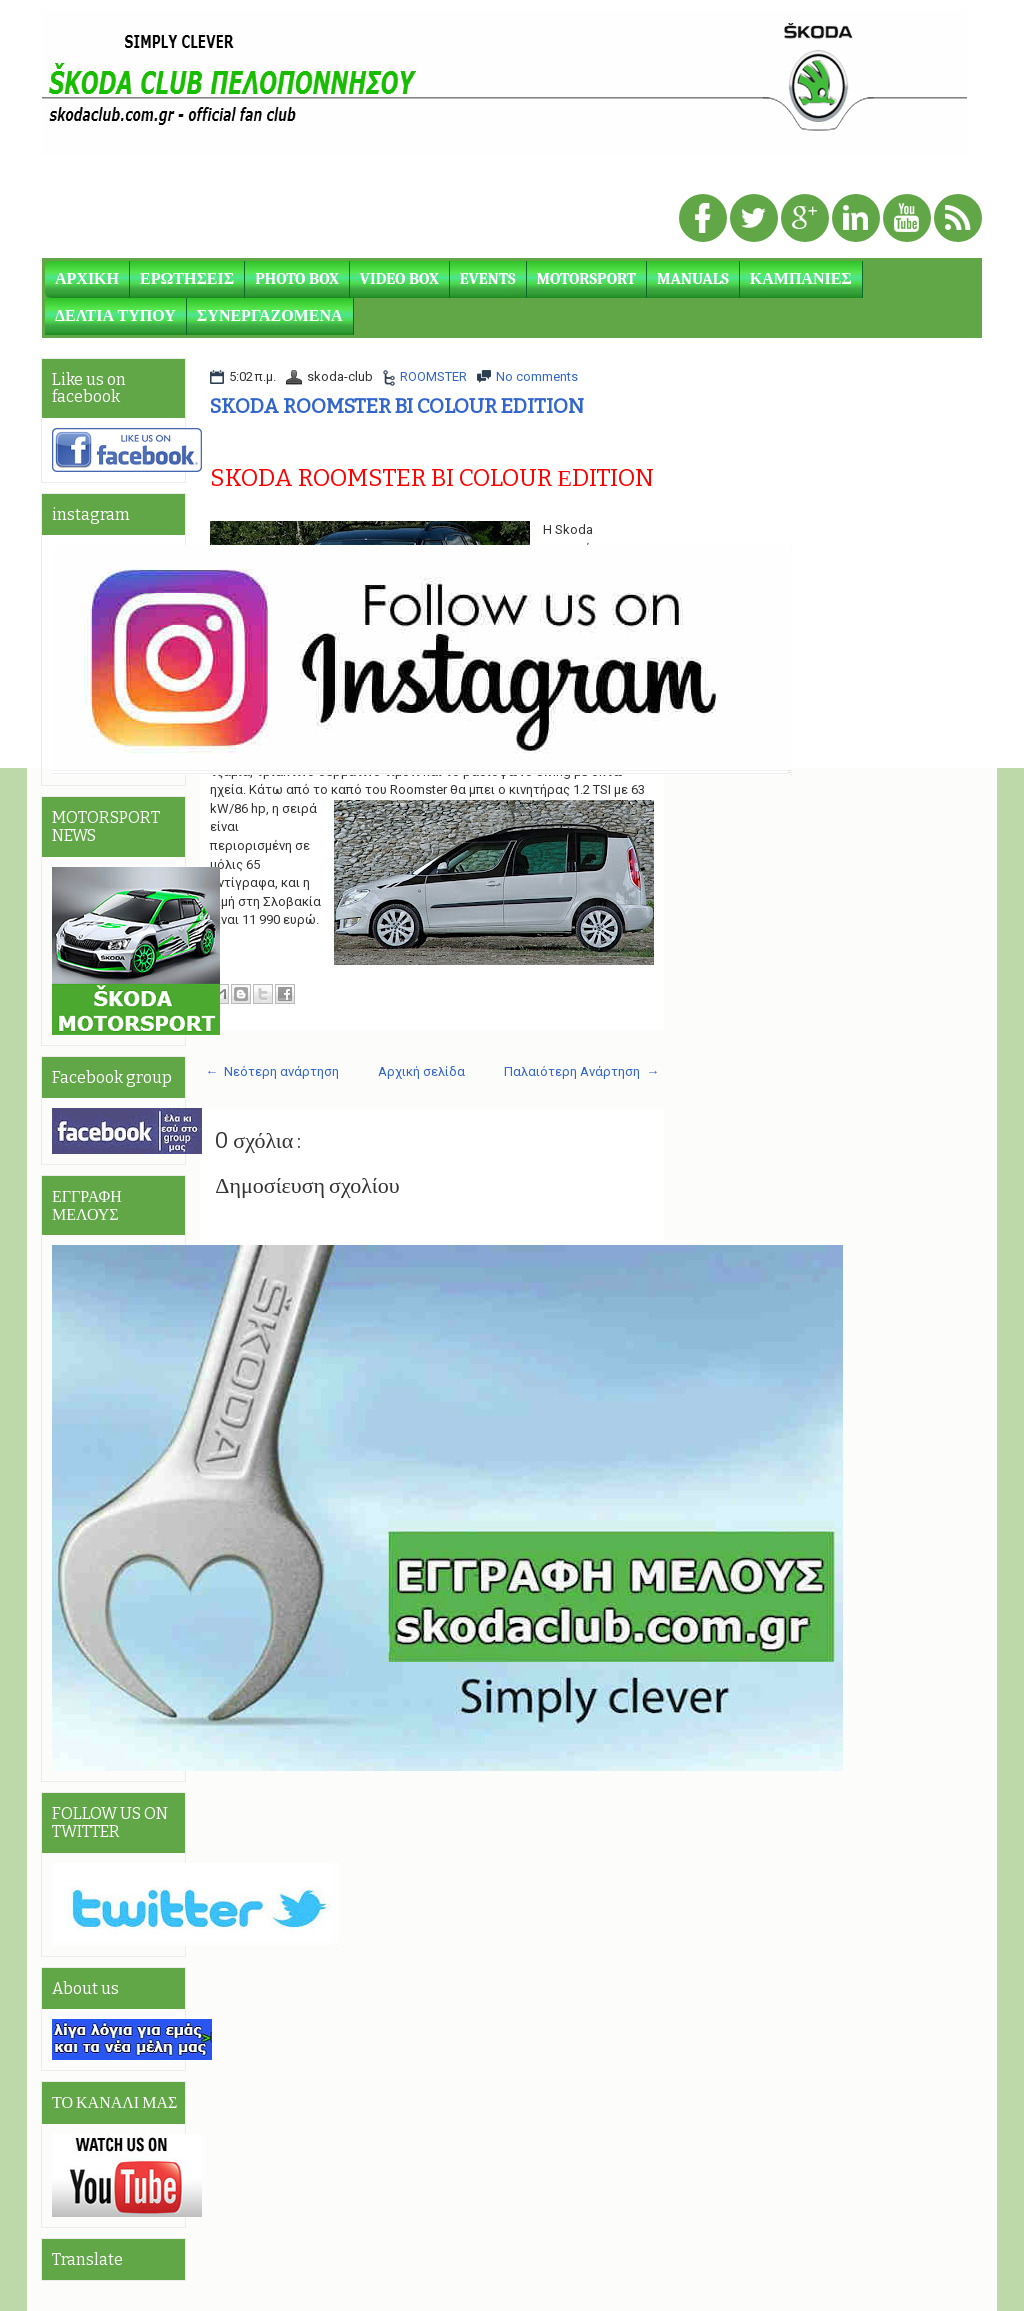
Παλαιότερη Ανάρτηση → (581, 1071)
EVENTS (488, 279)
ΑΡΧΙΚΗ (87, 279)
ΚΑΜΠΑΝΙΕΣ (801, 279)
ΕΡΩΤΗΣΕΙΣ (187, 279)
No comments (537, 376)
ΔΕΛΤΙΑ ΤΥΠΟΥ (115, 316)
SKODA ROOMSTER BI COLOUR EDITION (397, 406)
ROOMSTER (433, 376)
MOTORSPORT (586, 279)
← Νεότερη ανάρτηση (272, 1071)
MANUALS (693, 279)
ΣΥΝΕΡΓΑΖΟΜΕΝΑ (270, 316)
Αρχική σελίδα (421, 1071)
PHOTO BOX (297, 279)
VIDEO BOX (399, 279)
